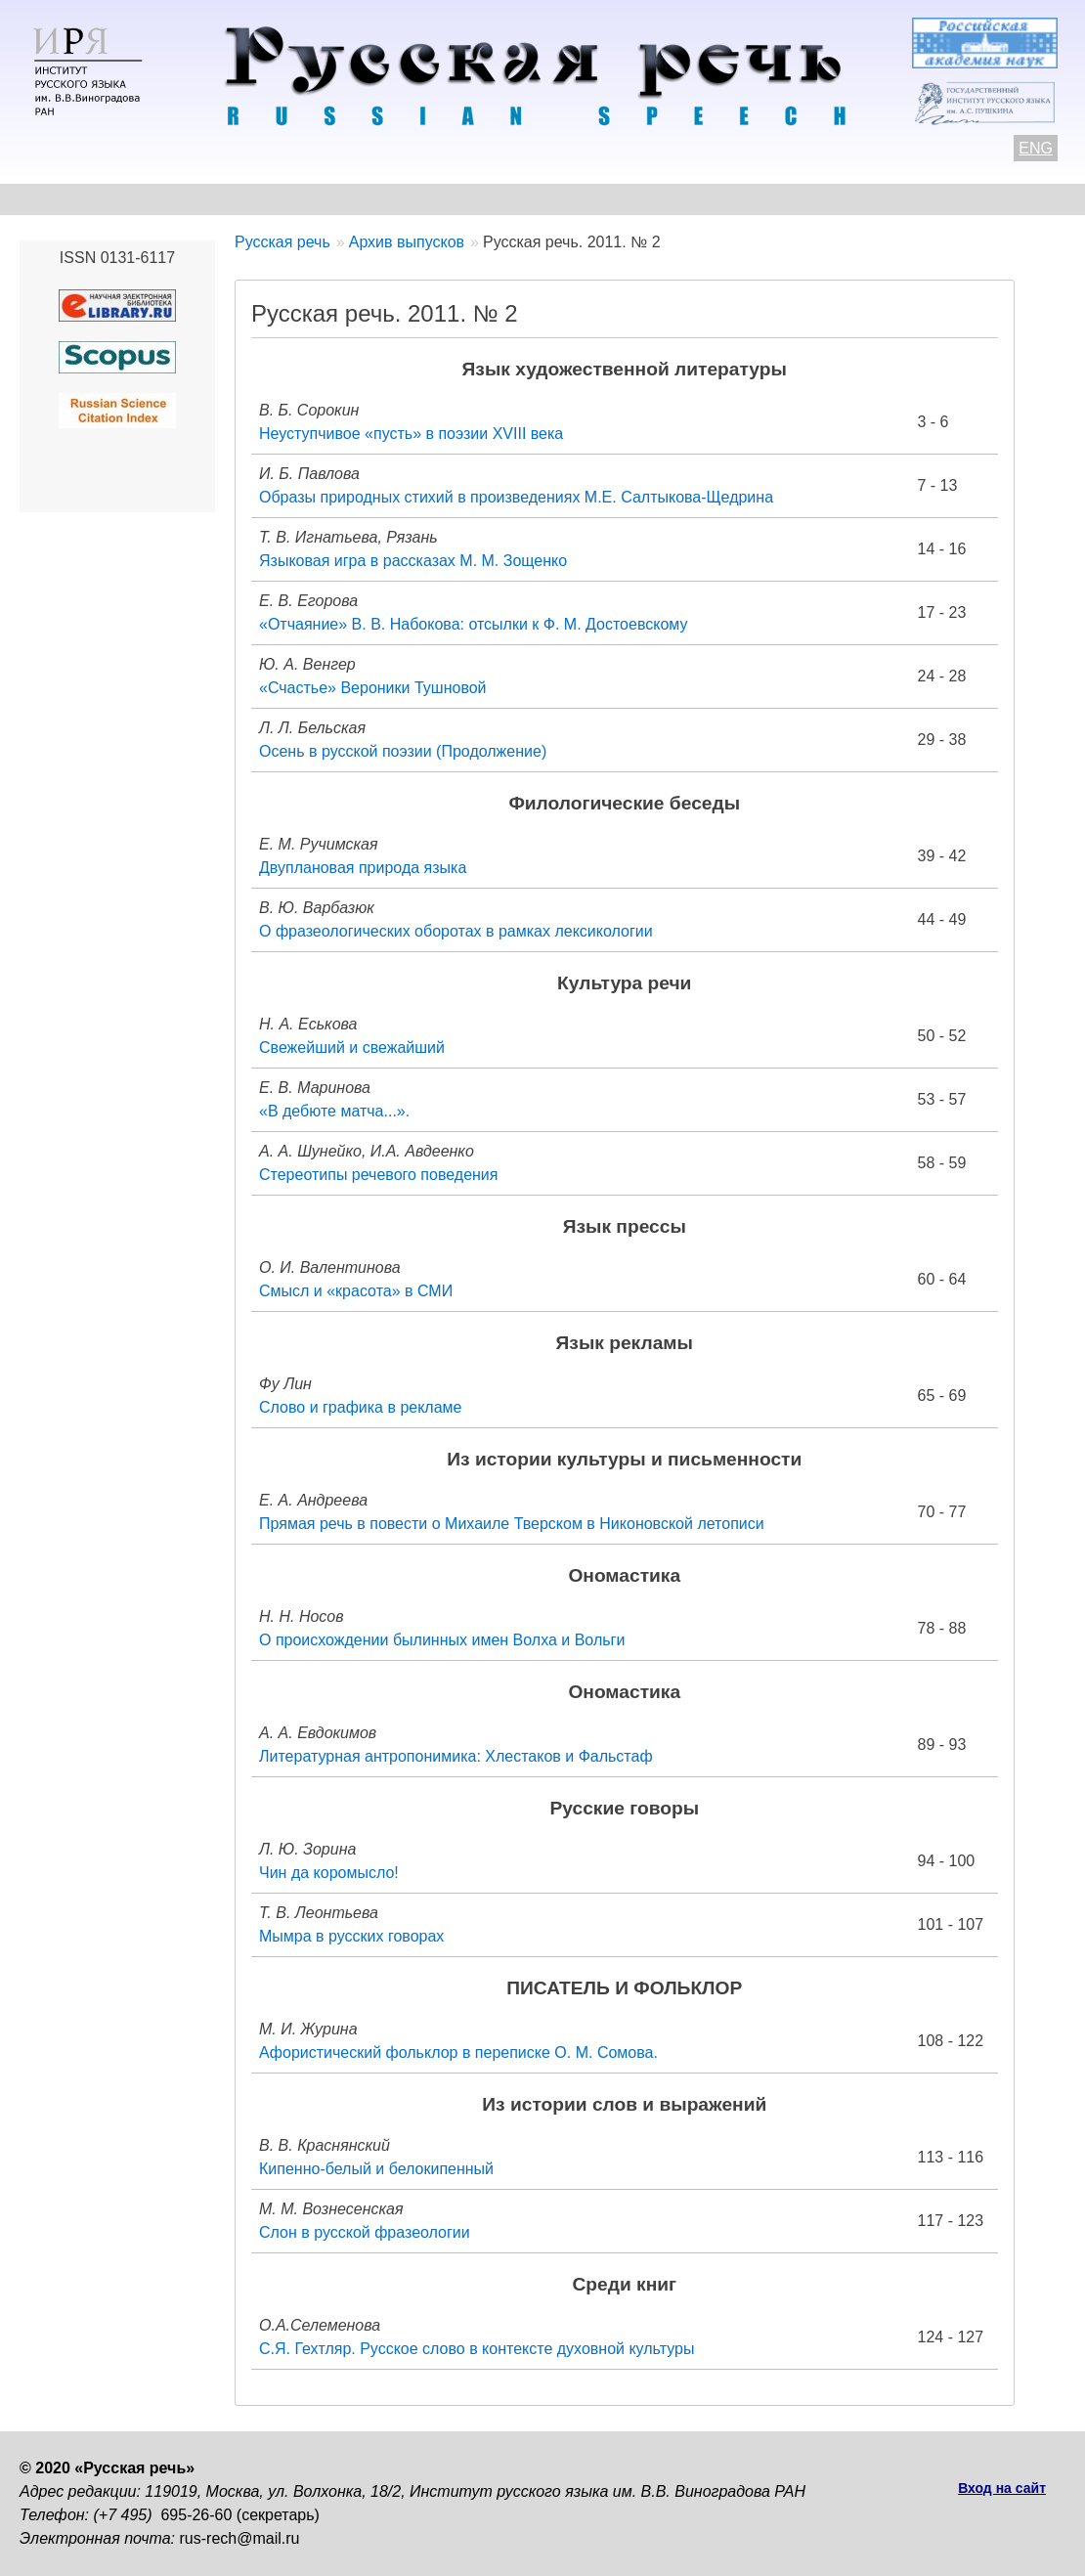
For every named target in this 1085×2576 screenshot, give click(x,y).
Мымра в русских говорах (351, 1936)
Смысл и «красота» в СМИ (356, 1291)
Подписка (942, 199)
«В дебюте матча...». (334, 1111)
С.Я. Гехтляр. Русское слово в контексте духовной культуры (476, 2348)
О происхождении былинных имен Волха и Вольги (442, 1640)
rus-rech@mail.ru (240, 2538)
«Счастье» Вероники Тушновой (373, 687)
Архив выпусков (576, 199)
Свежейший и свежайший (352, 1047)
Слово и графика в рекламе (360, 1407)
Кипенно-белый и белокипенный (376, 2169)
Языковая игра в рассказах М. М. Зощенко (413, 560)
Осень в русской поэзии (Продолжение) (402, 751)
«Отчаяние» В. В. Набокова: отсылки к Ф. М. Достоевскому (473, 624)
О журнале (61, 199)
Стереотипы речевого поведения (378, 1174)
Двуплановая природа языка (362, 867)
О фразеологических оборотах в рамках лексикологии (456, 931)
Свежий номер (417, 199)
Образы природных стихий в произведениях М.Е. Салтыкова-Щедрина (516, 497)
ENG (1036, 148)
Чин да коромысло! (329, 1872)
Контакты (177, 199)
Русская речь (282, 242)
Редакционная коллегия (773, 199)
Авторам (288, 199)
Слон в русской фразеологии (364, 2232)
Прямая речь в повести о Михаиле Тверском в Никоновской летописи (511, 1523)
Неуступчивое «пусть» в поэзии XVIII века (411, 433)
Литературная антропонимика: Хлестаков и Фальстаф (456, 1756)
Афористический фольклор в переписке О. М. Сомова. (458, 2052)
